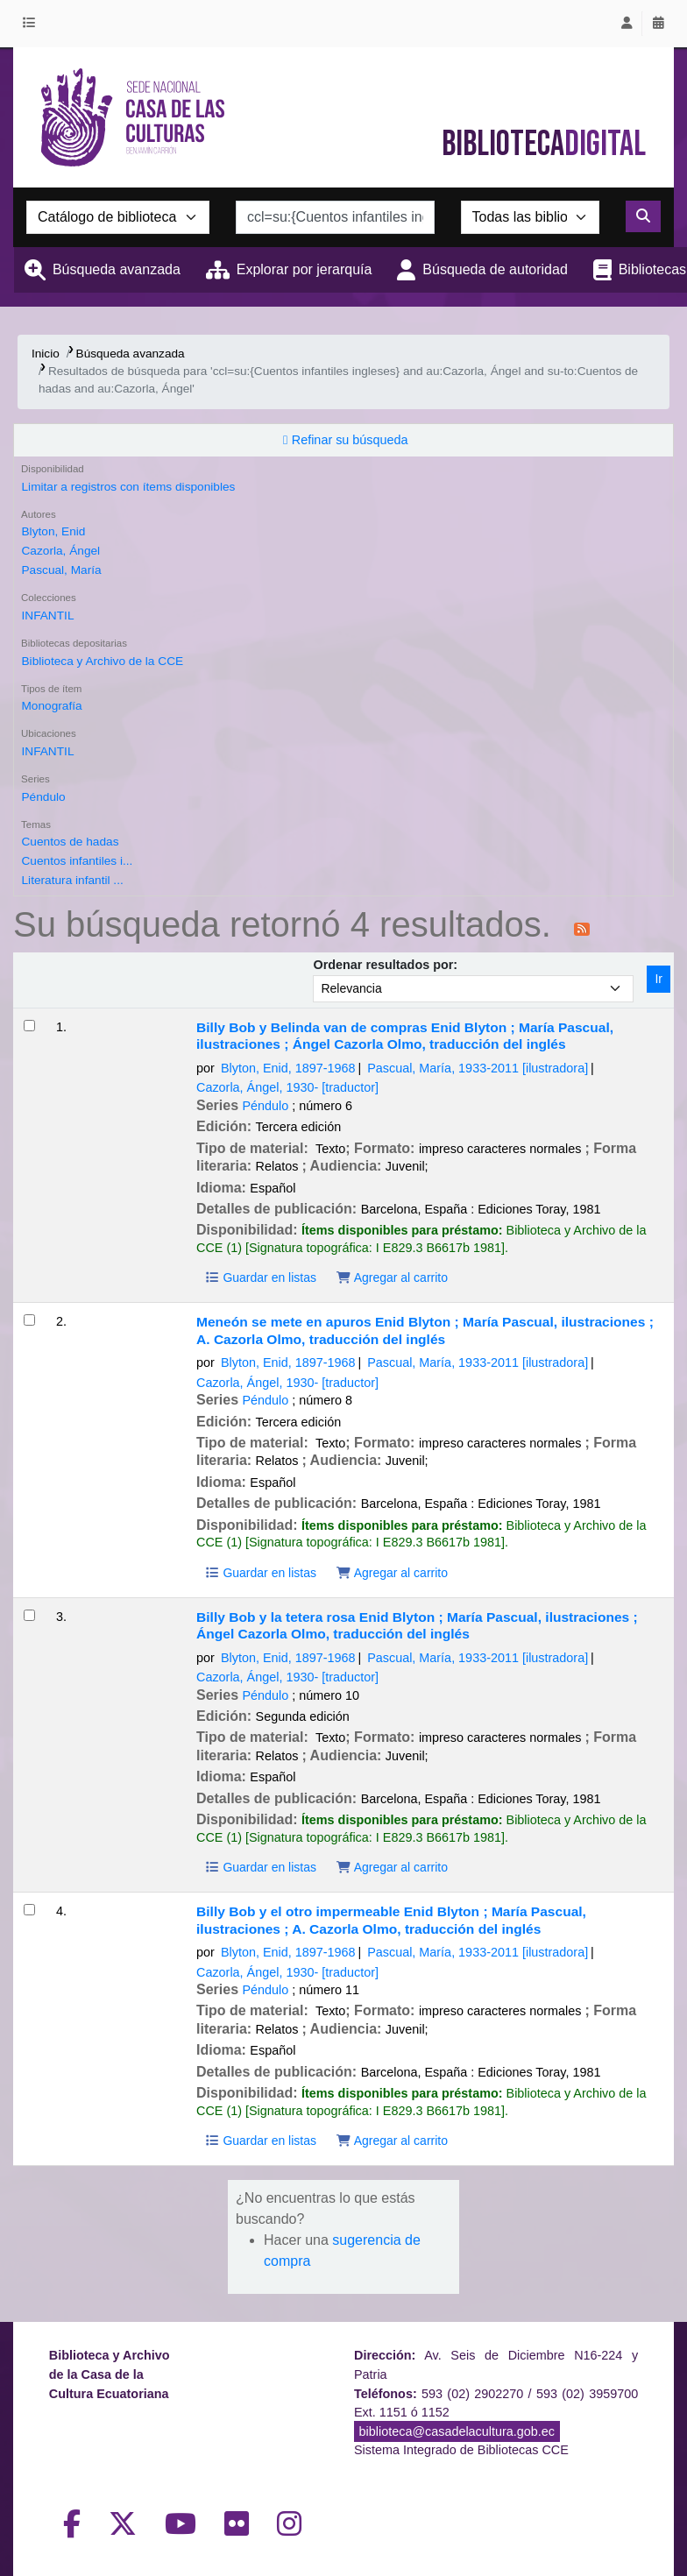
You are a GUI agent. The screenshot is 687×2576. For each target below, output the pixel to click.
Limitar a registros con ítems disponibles (128, 486)
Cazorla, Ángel (60, 550)
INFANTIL (47, 615)
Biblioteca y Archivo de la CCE (102, 661)
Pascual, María (61, 570)
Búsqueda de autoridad (494, 269)
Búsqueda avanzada (117, 269)
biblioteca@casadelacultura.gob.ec (457, 2431)
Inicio (46, 353)
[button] (32, 23)
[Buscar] (643, 216)
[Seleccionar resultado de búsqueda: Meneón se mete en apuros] (29, 1320)
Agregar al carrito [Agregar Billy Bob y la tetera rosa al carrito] (392, 1867)
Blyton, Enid (53, 531)
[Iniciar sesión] (626, 23)
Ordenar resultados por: (385, 965)
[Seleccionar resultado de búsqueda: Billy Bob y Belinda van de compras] (29, 1025)
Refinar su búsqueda (350, 440)
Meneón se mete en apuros (425, 1330)
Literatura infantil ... (72, 880)
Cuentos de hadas (69, 841)
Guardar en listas (260, 1277)
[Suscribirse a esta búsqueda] (582, 928)
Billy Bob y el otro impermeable (391, 1920)
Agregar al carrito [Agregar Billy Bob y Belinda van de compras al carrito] (392, 1277)
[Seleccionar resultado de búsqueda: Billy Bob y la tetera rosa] (29, 1615)
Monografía (51, 705)
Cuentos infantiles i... (76, 860)
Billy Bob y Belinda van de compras (404, 1035)
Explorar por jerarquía (304, 269)
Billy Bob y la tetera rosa (417, 1625)
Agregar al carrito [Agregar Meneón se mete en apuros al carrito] (392, 1573)
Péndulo (43, 796)
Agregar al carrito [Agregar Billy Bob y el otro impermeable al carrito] (392, 2141)
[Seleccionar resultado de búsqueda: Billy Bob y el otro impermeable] (29, 1909)
